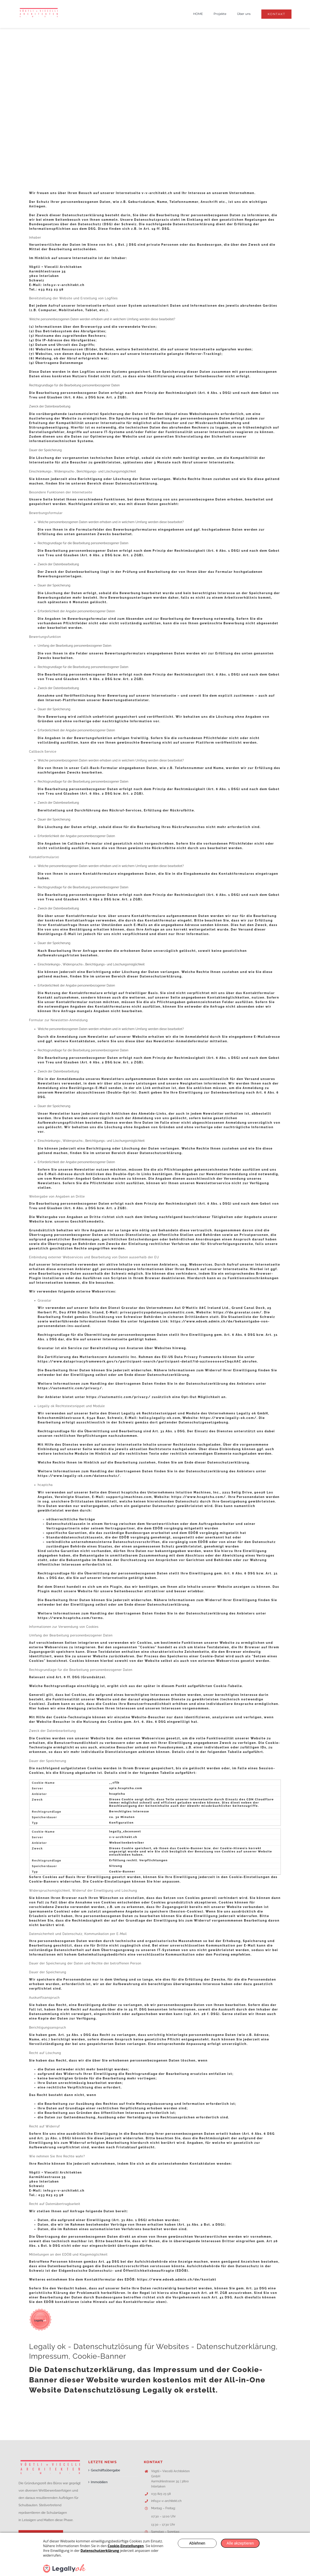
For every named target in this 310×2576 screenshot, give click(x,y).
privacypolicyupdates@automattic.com (157, 1312)
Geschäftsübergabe (105, 2470)
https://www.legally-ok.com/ (228, 1418)
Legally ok (163, 2390)
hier (157, 1881)
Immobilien (99, 2482)
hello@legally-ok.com (159, 1418)
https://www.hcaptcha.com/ (198, 1497)
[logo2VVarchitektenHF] (39, 9)
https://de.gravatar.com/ (237, 1312)
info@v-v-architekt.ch (64, 285)
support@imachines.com (129, 1497)
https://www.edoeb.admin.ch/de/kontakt (176, 2279)
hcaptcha (117, 1793)
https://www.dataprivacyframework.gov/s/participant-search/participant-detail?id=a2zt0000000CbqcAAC (139, 1361)
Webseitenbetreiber (126, 1842)
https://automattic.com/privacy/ (70, 1388)
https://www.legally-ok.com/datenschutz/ (79, 1476)
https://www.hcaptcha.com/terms (70, 1618)
